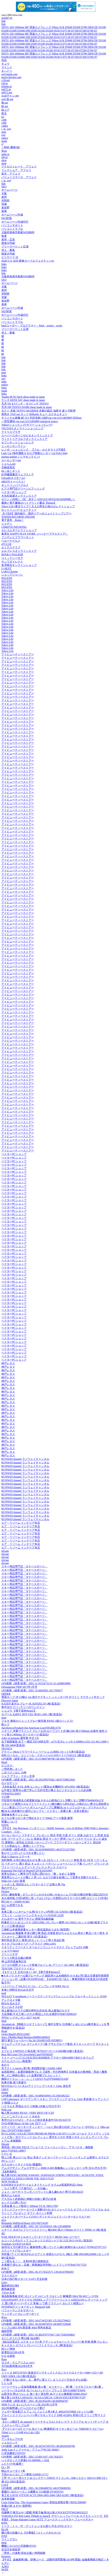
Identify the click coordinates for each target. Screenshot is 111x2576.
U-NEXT (6, 568)
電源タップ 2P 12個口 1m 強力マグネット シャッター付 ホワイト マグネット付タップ (53, 1697)
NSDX (5, 1825)
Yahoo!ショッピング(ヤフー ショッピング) (26, 424)
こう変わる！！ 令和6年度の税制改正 (25, 2261)
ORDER (6, 1693)
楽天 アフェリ (10, 173)
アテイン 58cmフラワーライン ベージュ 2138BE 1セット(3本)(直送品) (43, 1751)
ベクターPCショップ (13, 492)
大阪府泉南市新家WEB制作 (18, 232)
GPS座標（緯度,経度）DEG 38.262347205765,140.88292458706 (38, 2446)
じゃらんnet (8, 463)
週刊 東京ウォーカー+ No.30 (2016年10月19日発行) (31, 2040)
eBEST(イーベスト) (13, 481)
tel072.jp (6, 89)
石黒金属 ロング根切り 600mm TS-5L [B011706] (29, 2206)
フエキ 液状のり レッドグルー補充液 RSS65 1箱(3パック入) (37, 1720)
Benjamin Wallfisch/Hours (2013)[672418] (24, 2223)
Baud (4, 1762)
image (4, 2092)
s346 (3, 119)
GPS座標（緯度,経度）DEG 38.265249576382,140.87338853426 (38, 1779)
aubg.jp (5, 154)
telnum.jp (6, 86)
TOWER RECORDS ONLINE (18, 516)
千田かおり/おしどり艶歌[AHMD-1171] (24, 2474)
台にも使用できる (12, 1905)
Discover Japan (9, 1700)
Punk (4, 2418)
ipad (3, 1993)
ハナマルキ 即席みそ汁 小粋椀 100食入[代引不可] (31, 2106)
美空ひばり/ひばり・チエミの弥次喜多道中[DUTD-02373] (36, 2120)
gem (3, 131)
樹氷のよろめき (10, 2195)
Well (3, 2021)
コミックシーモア (12, 558)
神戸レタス (8, 1363)
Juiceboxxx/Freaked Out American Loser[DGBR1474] (31, 1727)
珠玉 (4, 113)
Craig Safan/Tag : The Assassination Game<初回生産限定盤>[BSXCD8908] (43, 2502)
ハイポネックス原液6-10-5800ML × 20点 (25, 2460)
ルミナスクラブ (10, 547)
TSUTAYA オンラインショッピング (22, 428)
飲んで (5, 1724)
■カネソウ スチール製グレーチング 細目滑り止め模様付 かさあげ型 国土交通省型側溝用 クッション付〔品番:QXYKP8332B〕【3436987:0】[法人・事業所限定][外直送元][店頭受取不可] (55, 1979)
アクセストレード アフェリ (19, 166)
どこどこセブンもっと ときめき (20, 2116)
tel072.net (6, 92)
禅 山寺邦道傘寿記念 (13, 1961)
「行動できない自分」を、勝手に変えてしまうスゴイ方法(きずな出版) (44, 2379)
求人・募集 (8, 250)
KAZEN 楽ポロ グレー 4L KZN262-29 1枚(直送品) (30, 1703)
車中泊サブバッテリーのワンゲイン (23, 1707)
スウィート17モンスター (16, 2250)
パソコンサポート (12, 225)
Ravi (3, 2369)
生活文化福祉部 (10, 2549)
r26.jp (4, 83)
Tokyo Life (7, 590)
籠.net (4, 102)
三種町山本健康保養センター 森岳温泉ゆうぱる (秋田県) (35, 1929)
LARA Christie (9, 571)
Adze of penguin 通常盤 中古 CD (20, 1738)
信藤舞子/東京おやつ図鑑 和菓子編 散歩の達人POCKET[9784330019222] (44, 2512)
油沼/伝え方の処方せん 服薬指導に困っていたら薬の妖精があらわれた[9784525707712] (53, 2247)
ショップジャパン (12, 574)
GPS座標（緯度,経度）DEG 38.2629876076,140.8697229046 (36, 2324)
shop (3, 160)
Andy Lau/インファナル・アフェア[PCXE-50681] (30, 2449)
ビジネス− (7, 1765)
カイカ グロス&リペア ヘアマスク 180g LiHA (28, 1943)
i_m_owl (6, 128)
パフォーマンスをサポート (17, 2310)
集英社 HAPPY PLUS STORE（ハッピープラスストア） (34, 533)
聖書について (9, 1821)
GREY (5, 2089)
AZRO (5, 2566)
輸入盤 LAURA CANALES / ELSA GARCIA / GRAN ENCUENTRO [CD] (43, 2397)
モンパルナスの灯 (12, 2007)
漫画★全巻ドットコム (14, 1814)
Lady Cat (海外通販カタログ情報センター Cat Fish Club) (34, 453)
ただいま (6, 2153)
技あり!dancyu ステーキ (15, 1856)
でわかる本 (8, 2292)
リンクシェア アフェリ (16, 170)
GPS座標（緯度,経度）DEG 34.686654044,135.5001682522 (35, 2095)
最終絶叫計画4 (10, 2285)
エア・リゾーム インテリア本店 (20, 1522)
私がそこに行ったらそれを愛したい (23, 1853)
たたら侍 (6, 2383)
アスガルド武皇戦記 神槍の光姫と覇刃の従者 (28, 2199)
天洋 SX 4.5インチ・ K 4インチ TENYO (24, 403)
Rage (4, 2359)
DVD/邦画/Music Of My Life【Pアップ (23, 2123)
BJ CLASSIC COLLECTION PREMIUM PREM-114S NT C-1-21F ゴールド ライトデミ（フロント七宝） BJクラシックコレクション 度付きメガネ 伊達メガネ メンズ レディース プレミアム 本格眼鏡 (55, 2137)
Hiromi (5, 2144)
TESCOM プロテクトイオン (18, 1968)
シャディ (6, 523)
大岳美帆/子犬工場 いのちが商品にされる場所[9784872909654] (38, 2014)
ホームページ (9, 189)
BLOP (4, 2529)
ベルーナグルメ (10, 540)
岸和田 (5, 200)
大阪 (4, 193)
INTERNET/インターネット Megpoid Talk (25, 2306)
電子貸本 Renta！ (12, 520)
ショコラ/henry (10, 1950)
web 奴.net (7, 99)
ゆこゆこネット (10, 470)
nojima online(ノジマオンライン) (20, 456)
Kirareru (6, 2556)
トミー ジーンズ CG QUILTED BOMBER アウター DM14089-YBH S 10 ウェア (47, 2057)
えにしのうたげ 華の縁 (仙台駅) (20, 2338)
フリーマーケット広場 (14, 246)
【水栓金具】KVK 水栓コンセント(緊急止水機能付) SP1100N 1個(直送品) (45, 1786)
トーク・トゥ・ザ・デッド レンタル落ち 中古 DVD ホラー (36, 2526)
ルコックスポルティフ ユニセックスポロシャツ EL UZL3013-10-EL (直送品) (47, 2240)
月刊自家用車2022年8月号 (17, 2366)
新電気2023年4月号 (12, 2352)
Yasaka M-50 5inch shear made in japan (23, 396)
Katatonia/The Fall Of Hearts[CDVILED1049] (26, 1870)
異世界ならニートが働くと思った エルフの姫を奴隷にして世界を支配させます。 (50, 1877)
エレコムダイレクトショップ (19, 530)
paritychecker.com (11, 77)
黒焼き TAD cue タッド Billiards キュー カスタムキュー (34, 414)
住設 (4, 60)
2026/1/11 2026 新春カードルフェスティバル (27, 260)
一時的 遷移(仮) (10, 147)
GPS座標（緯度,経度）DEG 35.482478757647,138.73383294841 (38, 2334)
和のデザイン (9, 1888)
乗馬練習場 (8, 2289)
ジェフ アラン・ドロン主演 (18, 1776)
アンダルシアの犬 (12, 2439)
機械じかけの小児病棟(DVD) (18, 2545)
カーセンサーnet (11, 460)
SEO (3, 186)
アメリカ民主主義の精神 (16, 1957)
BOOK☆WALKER (12, 554)
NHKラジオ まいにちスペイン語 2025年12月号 (29, 2404)
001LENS (6, 578)
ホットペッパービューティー (19, 509)
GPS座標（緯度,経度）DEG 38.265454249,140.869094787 (34, 2401)
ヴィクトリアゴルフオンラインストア (24, 439)
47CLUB (6, 544)
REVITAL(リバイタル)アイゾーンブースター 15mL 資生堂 (36, 2086)
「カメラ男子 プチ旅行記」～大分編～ (24, 2188)
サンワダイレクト (12, 561)
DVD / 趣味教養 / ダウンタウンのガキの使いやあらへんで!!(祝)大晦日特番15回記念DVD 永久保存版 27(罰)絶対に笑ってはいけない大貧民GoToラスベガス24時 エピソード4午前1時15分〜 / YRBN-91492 (54, 1898)
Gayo (4, 2282)
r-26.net (5, 80)
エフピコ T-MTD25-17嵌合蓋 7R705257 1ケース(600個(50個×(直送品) (42, 2051)
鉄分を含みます (10, 2003)
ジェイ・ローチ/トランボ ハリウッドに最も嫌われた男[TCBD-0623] (42, 2191)
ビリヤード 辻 (9, 257)
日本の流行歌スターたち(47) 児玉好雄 (24, 2279)
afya (3, 2220)
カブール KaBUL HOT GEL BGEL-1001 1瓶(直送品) (31, 1714)
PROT (4, 2509)
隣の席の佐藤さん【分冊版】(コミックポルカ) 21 (31, 2532)
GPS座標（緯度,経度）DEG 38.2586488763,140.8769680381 (36, 2488)
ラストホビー (9, 2275)
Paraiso (5, 1891)
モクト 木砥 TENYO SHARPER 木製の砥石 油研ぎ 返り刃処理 (38, 410)
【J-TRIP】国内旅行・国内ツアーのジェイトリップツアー (36, 513)
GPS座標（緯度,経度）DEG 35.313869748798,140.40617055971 (38, 1758)
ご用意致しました (12, 1769)
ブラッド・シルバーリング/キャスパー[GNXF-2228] (32, 1915)
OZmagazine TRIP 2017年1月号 (19, 1686)
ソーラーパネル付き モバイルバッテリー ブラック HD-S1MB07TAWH (43, 2390)
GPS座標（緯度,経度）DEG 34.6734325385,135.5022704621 (36, 2320)
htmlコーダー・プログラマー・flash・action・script (31, 325)
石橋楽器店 (8, 467)
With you (6, 2109)
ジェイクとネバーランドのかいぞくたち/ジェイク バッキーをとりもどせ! (45, 2216)
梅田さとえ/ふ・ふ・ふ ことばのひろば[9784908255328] (34, 2078)
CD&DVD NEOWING (14, 527)
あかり (5, 2064)
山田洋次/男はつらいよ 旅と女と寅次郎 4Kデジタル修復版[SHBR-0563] (44, 2393)
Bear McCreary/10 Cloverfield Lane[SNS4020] (27, 2054)
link (3, 21)
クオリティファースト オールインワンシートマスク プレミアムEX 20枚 (44, 1947)
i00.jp (4, 157)
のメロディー (9, 1783)
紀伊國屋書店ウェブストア (17, 474)
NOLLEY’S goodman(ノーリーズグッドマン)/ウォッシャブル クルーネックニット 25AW (54, 1996)
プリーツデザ (9, 1954)
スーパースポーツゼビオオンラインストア (27, 435)
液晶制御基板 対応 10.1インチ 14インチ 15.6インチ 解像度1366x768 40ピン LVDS (49, 2296)
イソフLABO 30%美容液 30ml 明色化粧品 (26, 2327)
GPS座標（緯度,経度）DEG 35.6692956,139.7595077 (32, 1690)
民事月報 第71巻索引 (13, 2082)
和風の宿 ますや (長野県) (16, 2505)
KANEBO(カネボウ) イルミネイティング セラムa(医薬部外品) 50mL (42, 2184)
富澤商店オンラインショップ (19, 565)
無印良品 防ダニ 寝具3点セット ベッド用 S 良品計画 (33, 1940)
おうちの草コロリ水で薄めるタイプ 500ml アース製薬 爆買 (37, 1818)
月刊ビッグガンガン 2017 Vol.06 (20, 2017)
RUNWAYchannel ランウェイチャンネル (25, 1459)
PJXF (4, 2536)
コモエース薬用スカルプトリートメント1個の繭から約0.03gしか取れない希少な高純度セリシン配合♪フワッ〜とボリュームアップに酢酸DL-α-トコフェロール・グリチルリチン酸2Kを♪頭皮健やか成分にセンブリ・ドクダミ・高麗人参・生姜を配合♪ (55, 1807)
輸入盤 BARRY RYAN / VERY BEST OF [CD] (27, 2112)
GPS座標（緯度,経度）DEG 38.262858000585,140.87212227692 (38, 1849)
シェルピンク (9, 2442)
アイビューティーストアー (17, 654)
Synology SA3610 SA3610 (16, 2243)
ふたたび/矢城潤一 (12, 2463)
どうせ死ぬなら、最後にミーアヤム (23, 1846)
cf (2, 144)
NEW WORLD (9, 2181)
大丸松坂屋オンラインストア (19, 495)
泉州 (4, 196)
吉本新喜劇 (8, 2498)
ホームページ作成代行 (14, 221)
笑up (4, 150)
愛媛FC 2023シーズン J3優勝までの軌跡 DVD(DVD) (32, 2491)
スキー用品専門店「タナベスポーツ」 (24, 1566)
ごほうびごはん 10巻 (13, 1772)
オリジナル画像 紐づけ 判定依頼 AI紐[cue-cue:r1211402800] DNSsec (41, 417)
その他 (5, 1796)
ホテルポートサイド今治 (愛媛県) (21, 2164)
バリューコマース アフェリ (19, 177)
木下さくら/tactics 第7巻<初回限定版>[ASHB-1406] (31, 2068)
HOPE (4, 2569)
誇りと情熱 (8, 2348)
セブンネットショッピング (17, 442)
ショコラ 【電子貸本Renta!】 (18, 1710)
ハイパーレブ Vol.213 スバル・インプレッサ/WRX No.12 (35, 1986)
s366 (3, 122)
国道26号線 (8, 243)
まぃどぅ (6, 70)
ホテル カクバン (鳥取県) (16, 2061)
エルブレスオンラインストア (19, 551)
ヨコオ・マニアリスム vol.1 (18, 2362)
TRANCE (6, 1748)
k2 (2, 116)
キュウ (5, 63)
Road (4, 2031)
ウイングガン (9, 2539)
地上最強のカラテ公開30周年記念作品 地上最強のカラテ (35, 2010)
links (4, 264)
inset (3, 1717)
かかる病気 (8, 2356)
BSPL (4, 2522)
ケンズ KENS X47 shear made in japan (23, 400)
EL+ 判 (5, 2467)
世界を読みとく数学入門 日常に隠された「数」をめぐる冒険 (38, 1873)
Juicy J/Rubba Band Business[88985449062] (25, 2037)
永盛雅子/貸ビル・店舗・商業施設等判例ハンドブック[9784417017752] (44, 2264)
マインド (6, 67)
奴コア (5, 109)
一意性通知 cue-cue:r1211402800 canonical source (29, 421)
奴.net (4, 106)
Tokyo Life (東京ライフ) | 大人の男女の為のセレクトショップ (38, 506)
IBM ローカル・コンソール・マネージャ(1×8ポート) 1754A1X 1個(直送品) (46, 1755)
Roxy (4, 2317)
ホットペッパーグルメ (14, 485)
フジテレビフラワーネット (17, 537)
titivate (5, 1551)
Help (4, 2542)
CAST (4, 2484)
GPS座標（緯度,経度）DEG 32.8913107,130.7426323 (32, 2456)
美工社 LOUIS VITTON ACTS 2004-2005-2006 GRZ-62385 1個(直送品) (42, 2495)
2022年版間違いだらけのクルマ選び (23, 2408)
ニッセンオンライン (13, 446)
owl (3, 135)
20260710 (6, 18)
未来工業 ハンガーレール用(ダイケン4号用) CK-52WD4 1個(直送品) (42, 1911)
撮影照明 (6, 2331)
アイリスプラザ (10, 431)
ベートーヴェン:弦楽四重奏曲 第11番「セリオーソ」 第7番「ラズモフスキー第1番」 (52, 2386)
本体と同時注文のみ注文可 (17, 1989)
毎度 (4, 235)
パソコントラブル (12, 228)
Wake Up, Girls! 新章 (13, 1880)
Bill (3, 1908)
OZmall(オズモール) (13, 478)
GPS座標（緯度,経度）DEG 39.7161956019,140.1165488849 (36, 2226)
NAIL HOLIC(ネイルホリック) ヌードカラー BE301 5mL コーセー (40, 2236)
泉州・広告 (8, 239)
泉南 (4, 211)
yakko (4, 125)
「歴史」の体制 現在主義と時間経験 (23, 2553)
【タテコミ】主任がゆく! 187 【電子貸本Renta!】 (31, 1972)
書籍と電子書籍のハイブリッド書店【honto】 (28, 502)
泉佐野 (5, 207)
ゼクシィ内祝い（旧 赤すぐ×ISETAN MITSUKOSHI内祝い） (38, 499)
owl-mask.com (9, 74)
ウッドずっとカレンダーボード (20, 2313)
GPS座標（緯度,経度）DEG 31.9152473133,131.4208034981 (36, 1683)
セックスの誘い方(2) (13, 2202)
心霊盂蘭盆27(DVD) (13, 2453)
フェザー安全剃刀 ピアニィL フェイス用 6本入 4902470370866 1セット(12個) (47, 2411)
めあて (5, 2268)
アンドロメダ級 (10, 1999)
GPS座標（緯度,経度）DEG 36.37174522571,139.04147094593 (37, 2271)
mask (4, 141)
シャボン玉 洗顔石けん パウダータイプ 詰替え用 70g (33, 1884)
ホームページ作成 (12, 214)
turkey (4, 138)
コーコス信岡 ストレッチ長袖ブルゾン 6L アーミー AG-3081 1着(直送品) (45, 1965)
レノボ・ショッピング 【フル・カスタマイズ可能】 (33, 449)
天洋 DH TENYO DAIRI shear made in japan (26, 407)
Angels (5, 2435)
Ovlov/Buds (15, 2034)
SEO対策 (6, 218)
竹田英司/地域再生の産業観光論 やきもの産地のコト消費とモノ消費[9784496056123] (52, 1800)
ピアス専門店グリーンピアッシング (23, 488)
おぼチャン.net (10, 95)
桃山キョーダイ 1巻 (13, 2470)
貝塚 (4, 204)
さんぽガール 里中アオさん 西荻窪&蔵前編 (27, 1918)
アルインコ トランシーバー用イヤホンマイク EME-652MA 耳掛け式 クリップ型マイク (53, 2415)
